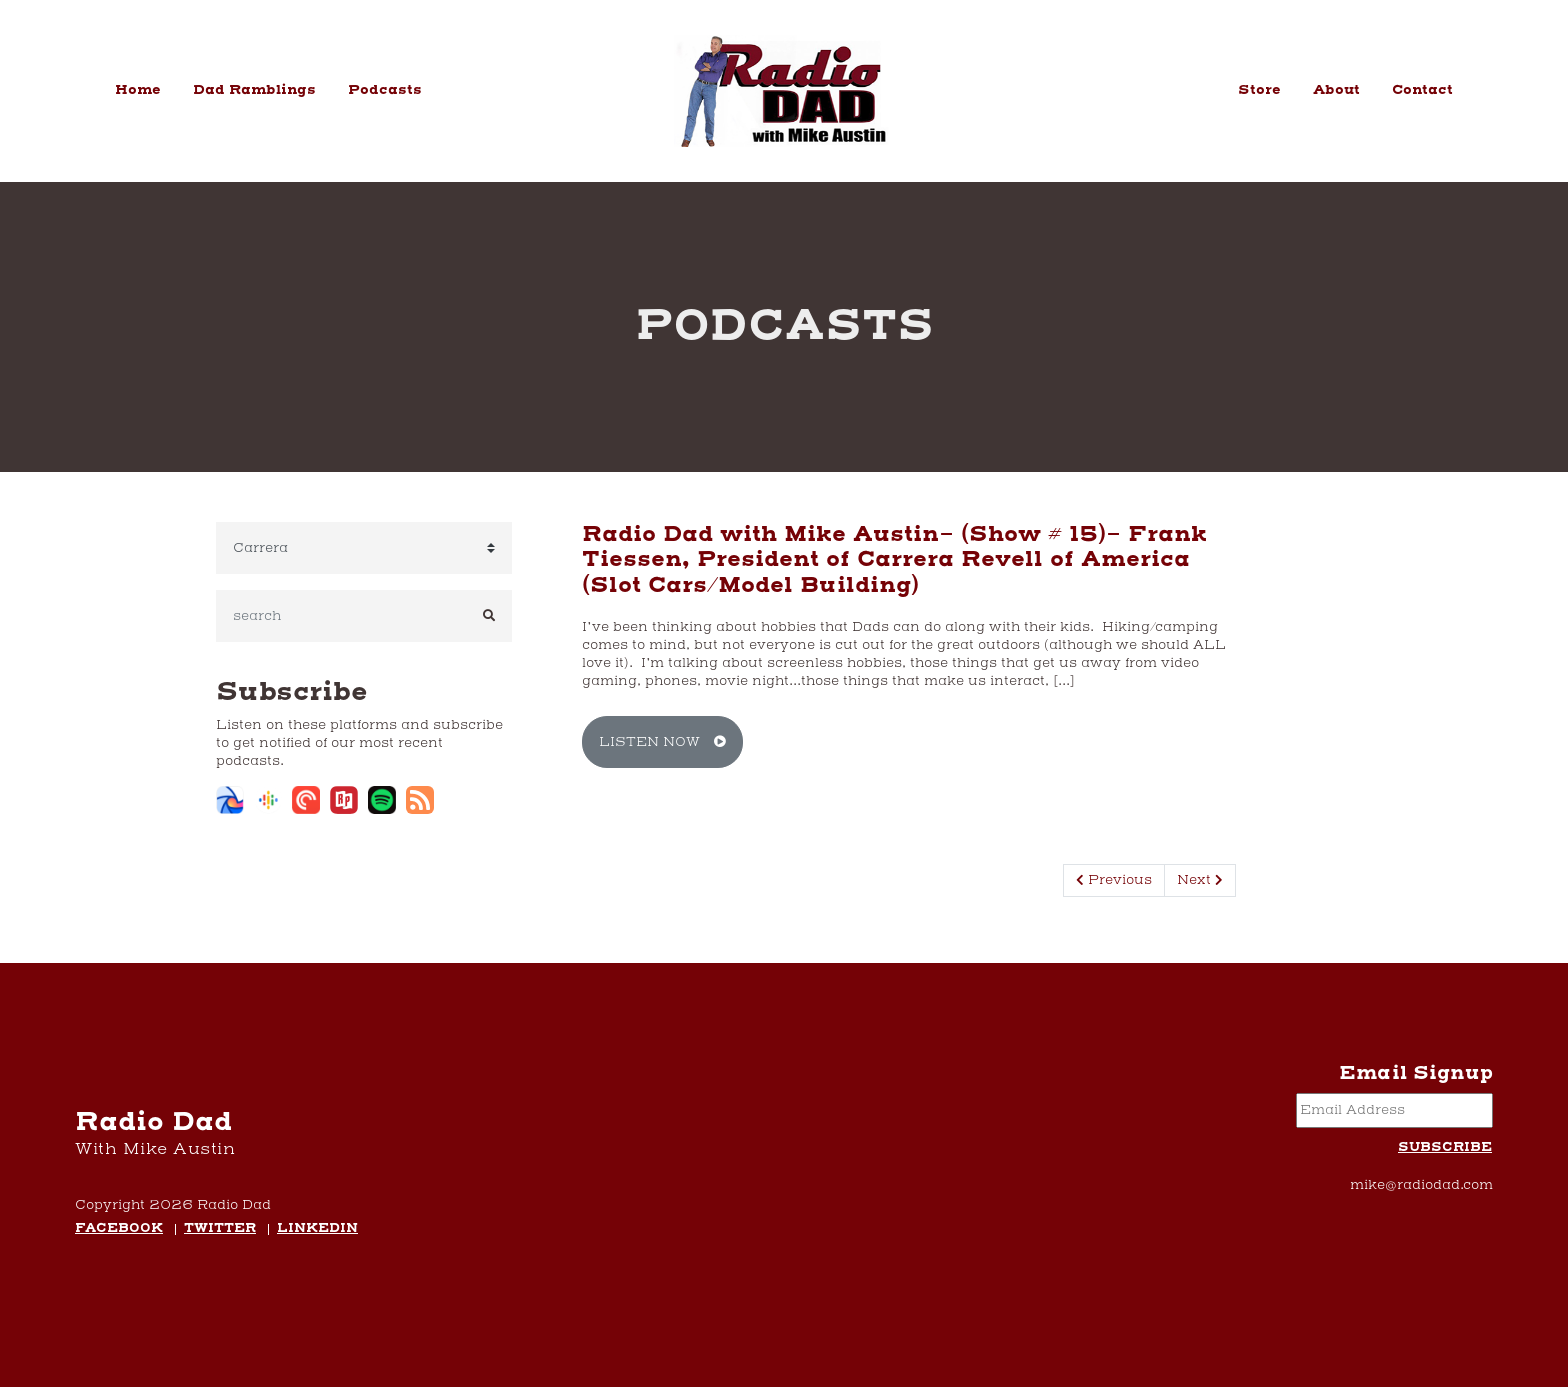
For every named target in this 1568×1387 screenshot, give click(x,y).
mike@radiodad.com (1421, 1185)
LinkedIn (317, 1229)
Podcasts (385, 90)
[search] (341, 616)
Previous (1114, 880)
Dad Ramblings (254, 90)
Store (1259, 90)
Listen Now (662, 742)
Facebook (119, 1229)
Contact (1422, 90)
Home (138, 90)
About (1336, 90)
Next (1200, 880)
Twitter (220, 1229)
